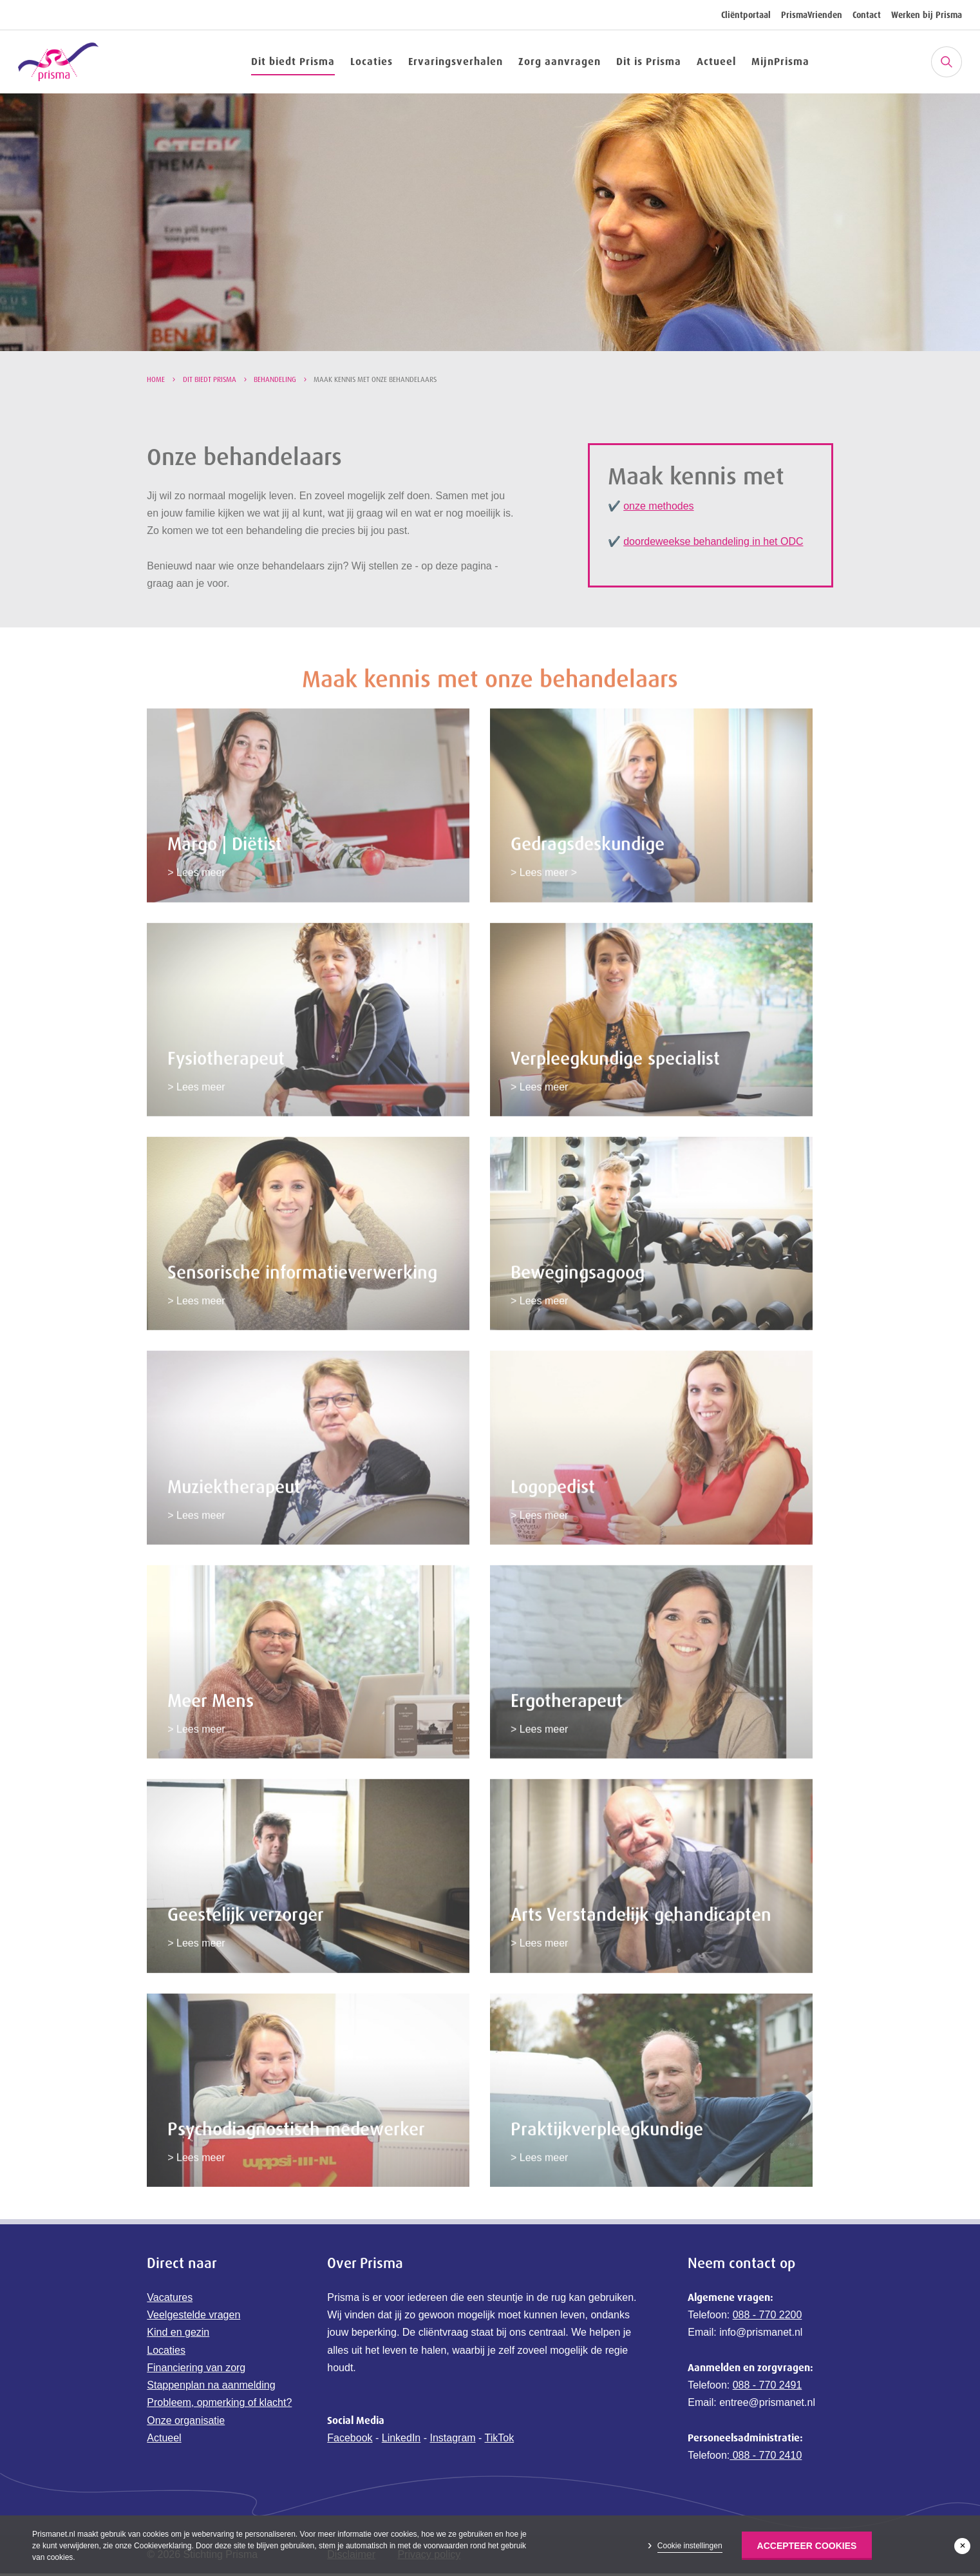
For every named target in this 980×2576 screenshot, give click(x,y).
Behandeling (275, 379)
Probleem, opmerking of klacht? (219, 2404)
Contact (867, 15)
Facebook (349, 2440)
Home (156, 379)
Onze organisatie (186, 2422)
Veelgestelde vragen (193, 2317)
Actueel (716, 61)
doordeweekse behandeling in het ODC (713, 541)
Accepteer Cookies (807, 2546)
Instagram (452, 2440)
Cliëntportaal (746, 15)
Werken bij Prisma (926, 15)
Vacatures (170, 2299)
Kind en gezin (178, 2334)
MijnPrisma (780, 61)
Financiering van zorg (196, 2370)
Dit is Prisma (648, 61)
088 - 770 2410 (766, 2457)
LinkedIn (401, 2440)
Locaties (371, 61)
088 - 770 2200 (767, 2317)
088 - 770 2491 (767, 2387)
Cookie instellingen (689, 2545)
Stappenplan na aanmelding (211, 2387)
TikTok (499, 2440)
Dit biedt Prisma (293, 61)
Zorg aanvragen (559, 61)
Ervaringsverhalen (455, 61)
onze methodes (658, 506)
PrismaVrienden (811, 15)
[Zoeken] (946, 61)
